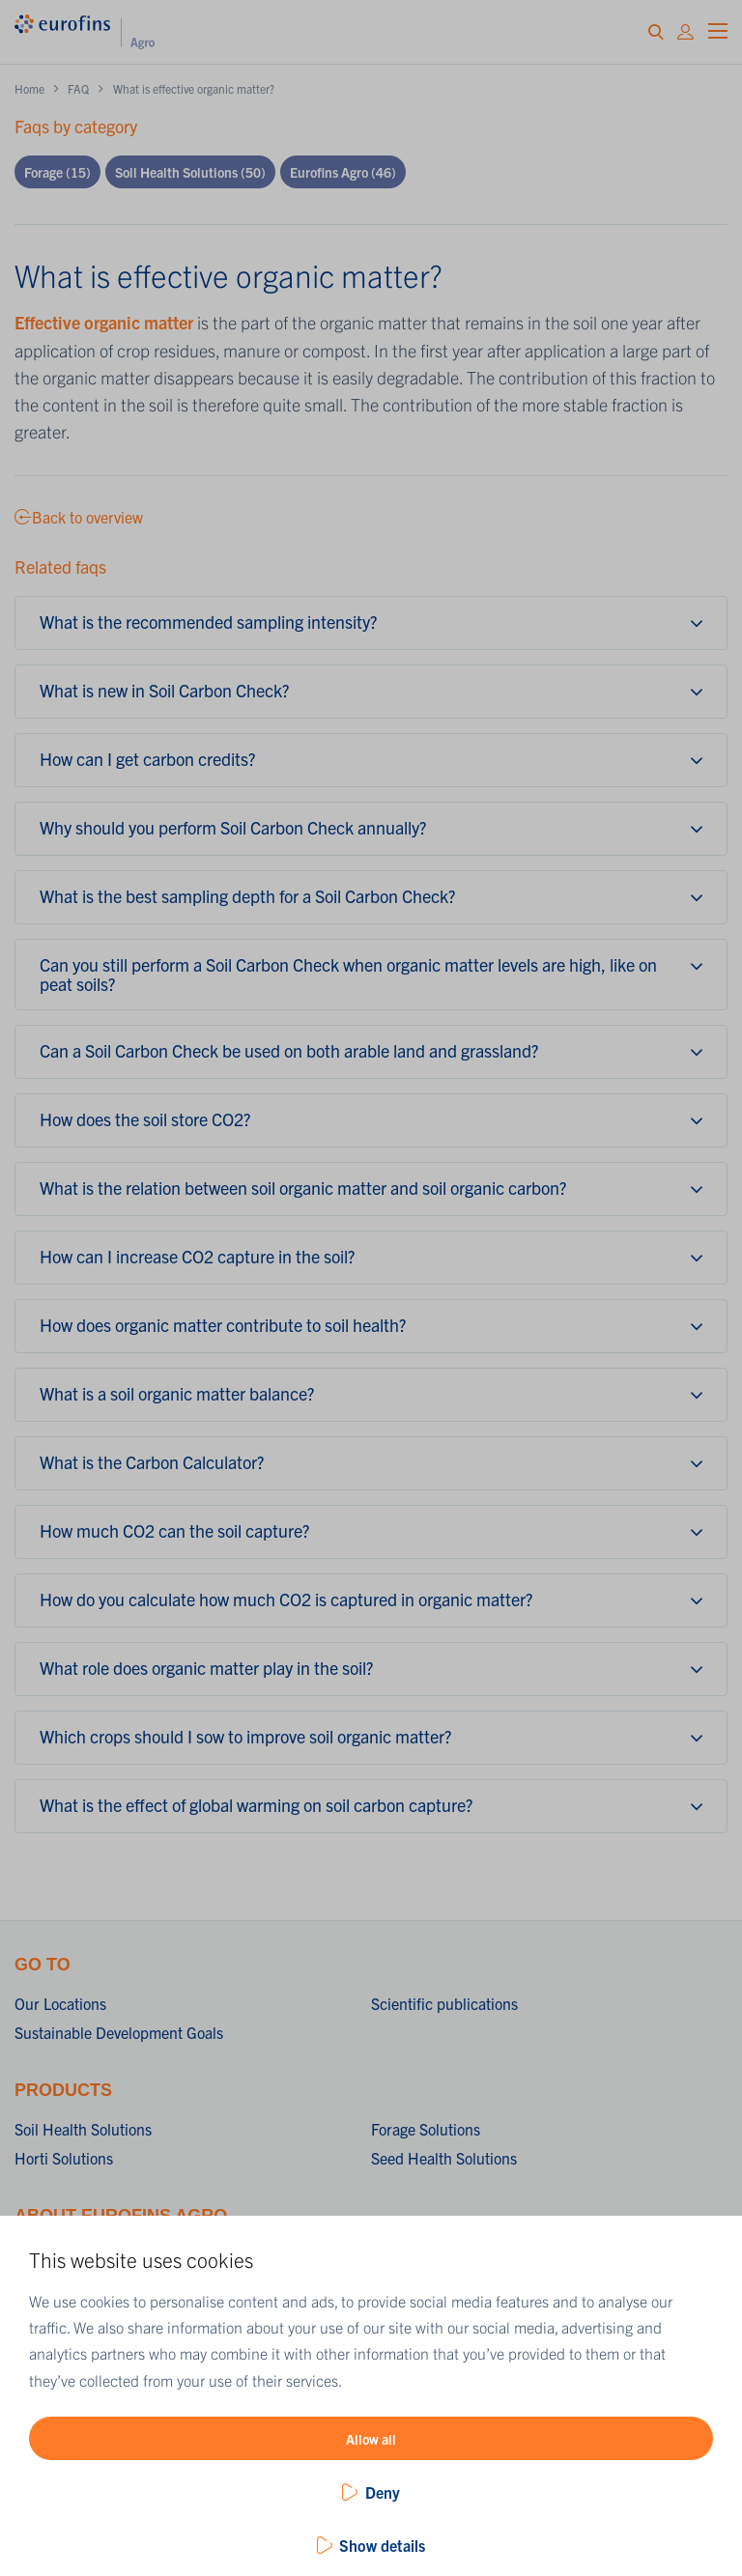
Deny (382, 2492)
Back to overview (78, 516)
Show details (382, 2545)
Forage (57, 172)
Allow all (371, 2439)
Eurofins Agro (343, 172)
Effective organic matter (103, 322)
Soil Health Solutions (190, 172)
